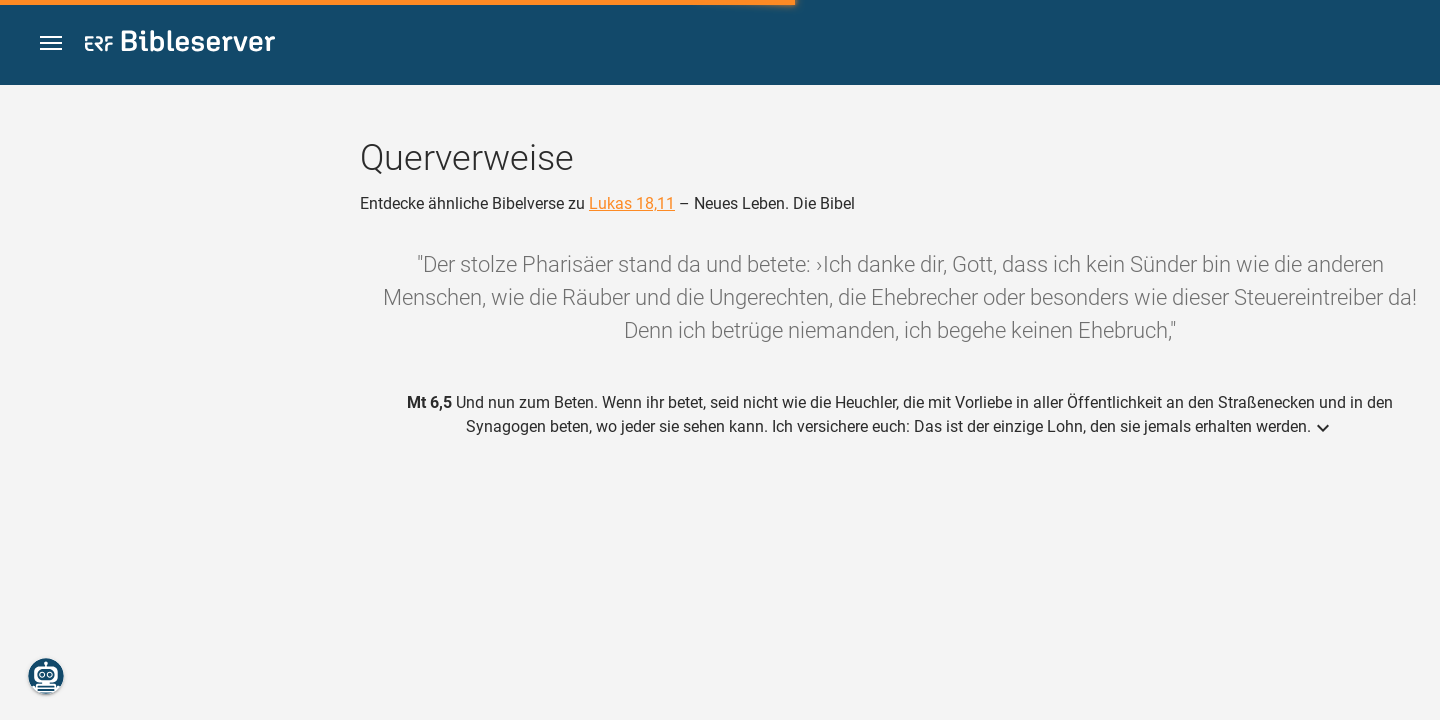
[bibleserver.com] (180, 44)
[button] (51, 43)
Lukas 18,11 (632, 203)
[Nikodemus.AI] (46, 676)
